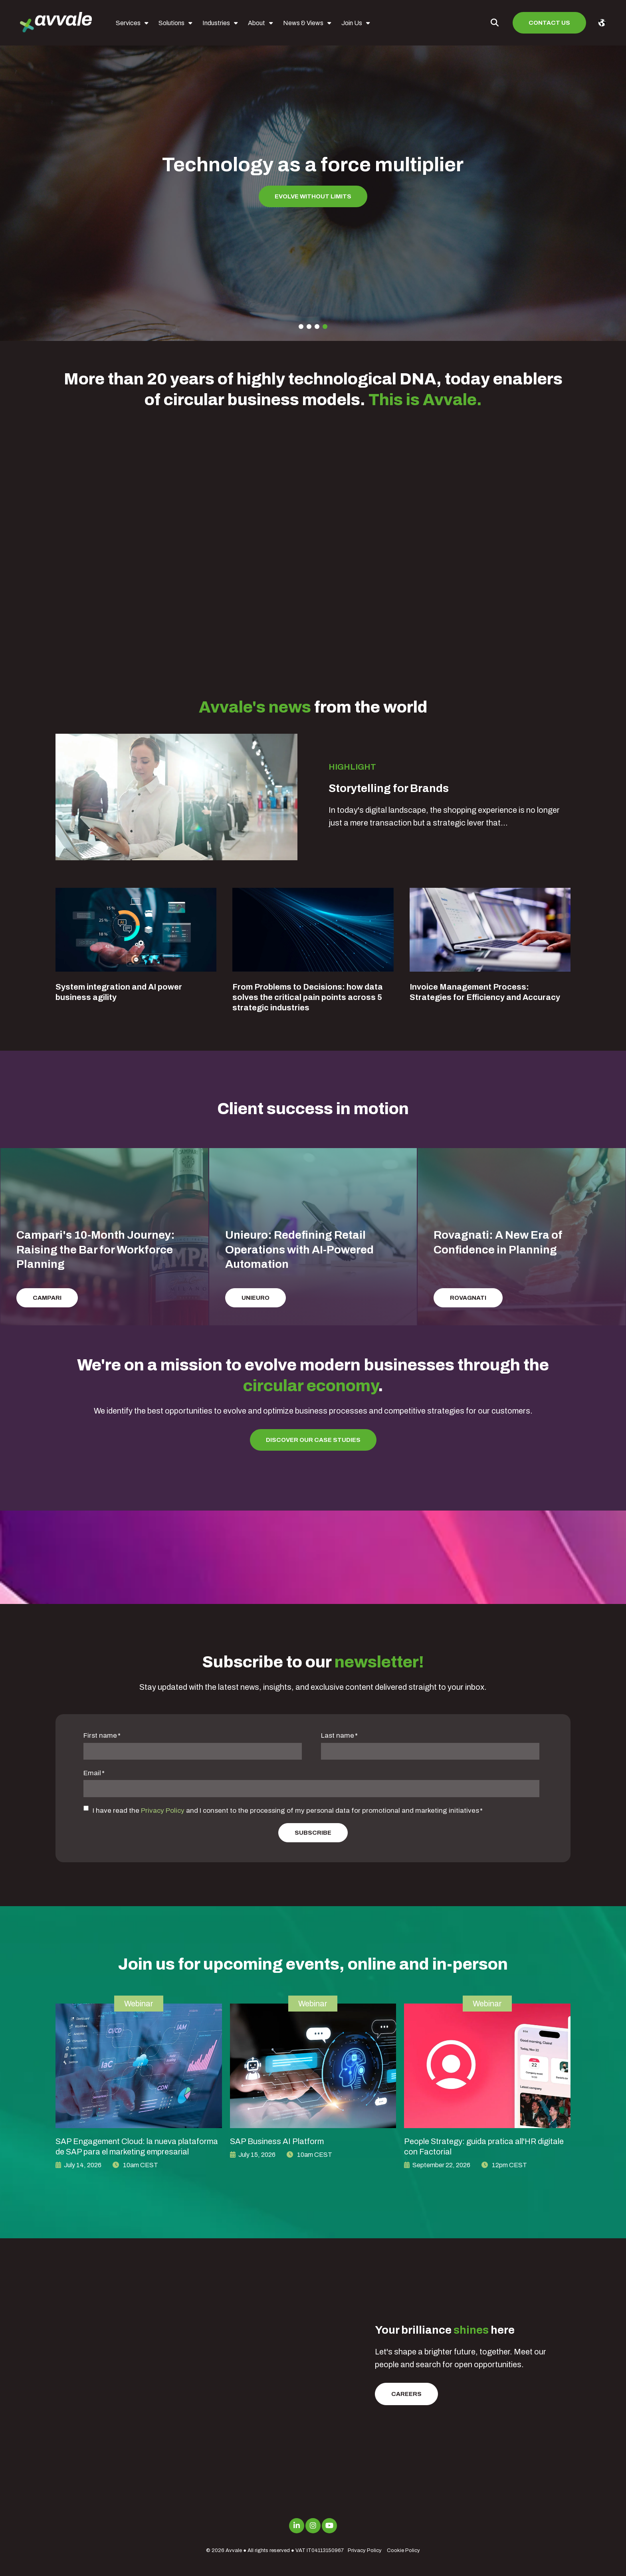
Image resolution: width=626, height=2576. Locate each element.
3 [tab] (317, 326)
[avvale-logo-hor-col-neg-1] (56, 23)
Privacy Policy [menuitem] (365, 2550)
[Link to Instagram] (313, 2525)
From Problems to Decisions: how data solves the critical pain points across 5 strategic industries (307, 997)
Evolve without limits (313, 196)
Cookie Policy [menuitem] (403, 2550)
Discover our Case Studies (313, 1440)
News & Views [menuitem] (303, 23)
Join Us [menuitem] (351, 23)
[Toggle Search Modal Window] (495, 22)
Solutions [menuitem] (171, 23)
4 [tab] (325, 326)
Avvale (234, 2550)
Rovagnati (468, 1298)
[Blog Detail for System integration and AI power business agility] (135, 930)
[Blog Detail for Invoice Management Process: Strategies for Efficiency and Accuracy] (490, 930)
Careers (406, 2394)
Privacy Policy (162, 1810)
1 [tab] (301, 326)
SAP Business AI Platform (277, 2141)
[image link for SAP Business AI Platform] (313, 2066)
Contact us (549, 23)
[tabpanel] (313, 182)
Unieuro (255, 1298)
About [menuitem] (256, 23)
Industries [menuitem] (216, 23)
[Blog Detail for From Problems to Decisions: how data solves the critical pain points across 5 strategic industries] (312, 930)
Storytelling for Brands (389, 788)
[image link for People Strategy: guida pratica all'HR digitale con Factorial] (487, 2066)
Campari (47, 1298)
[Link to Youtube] (329, 2525)
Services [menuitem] (128, 23)
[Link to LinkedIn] (296, 2525)
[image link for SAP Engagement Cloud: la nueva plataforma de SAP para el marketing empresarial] (138, 2066)
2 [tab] (309, 326)
